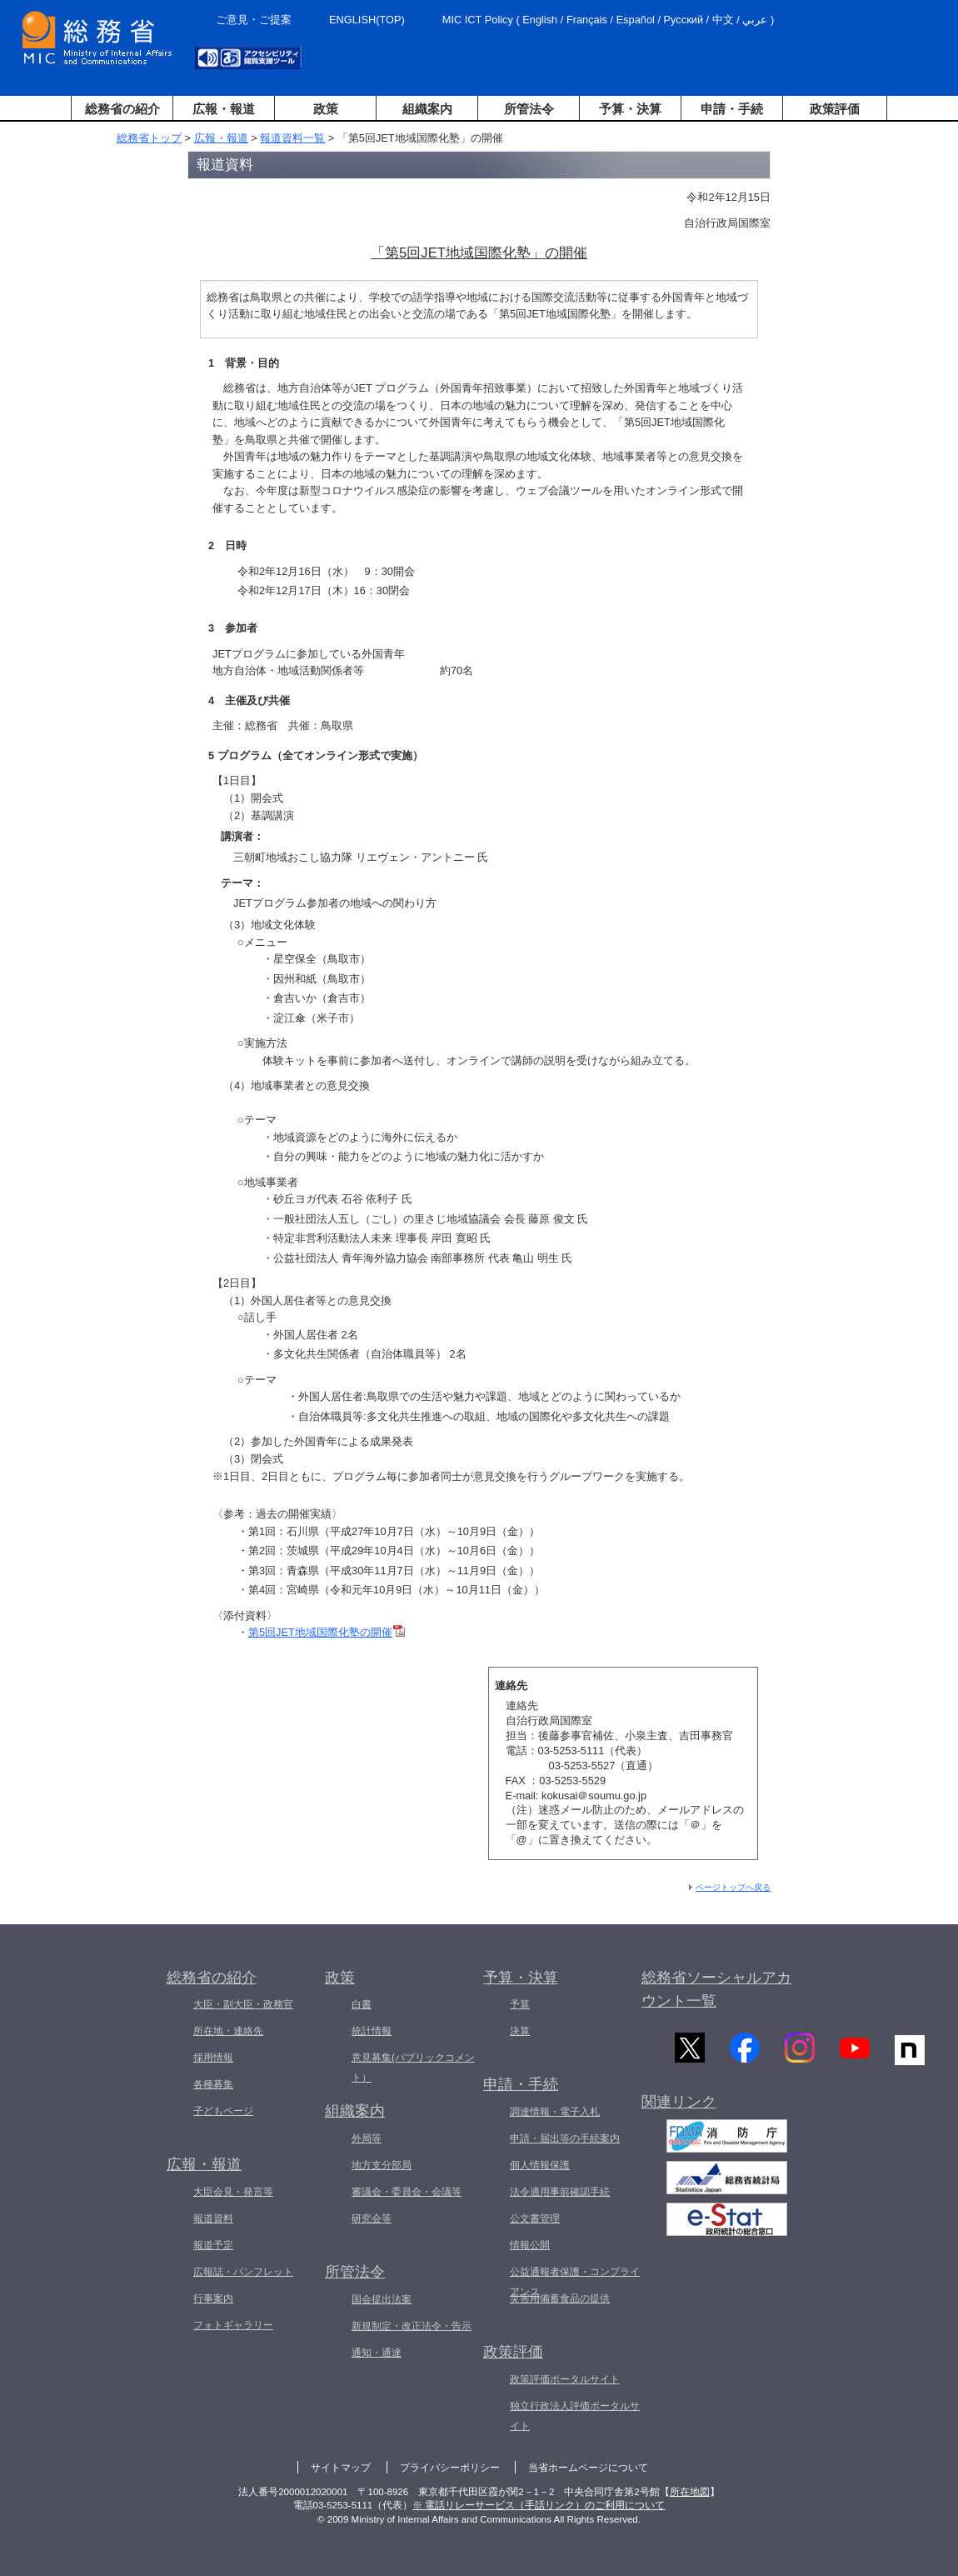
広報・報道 (223, 109)
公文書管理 (535, 2218)
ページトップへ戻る (733, 1887)
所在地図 (690, 2492)
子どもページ (223, 2111)
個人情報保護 (540, 2165)
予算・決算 (630, 109)
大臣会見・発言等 (233, 2192)
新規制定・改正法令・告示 (412, 2326)
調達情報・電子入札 (555, 2112)
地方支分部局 (382, 2165)
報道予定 (213, 2245)
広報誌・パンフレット (243, 2272)
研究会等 (372, 2218)
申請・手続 (732, 109)
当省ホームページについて (588, 2468)
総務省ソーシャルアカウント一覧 (716, 1989)
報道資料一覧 (292, 138)
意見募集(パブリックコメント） (413, 2067)
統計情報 (372, 2031)
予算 (520, 2004)
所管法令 (529, 109)
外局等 (367, 2138)
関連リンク (678, 2106)
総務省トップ (149, 138)
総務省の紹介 (122, 109)
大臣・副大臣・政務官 (243, 2004)
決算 (520, 2031)
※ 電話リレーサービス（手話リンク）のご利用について (538, 2505)
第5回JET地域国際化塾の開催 (326, 1632)
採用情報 (213, 2057)
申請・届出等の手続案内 (565, 2138)
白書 (362, 2004)
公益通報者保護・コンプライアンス (575, 2282)
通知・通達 (377, 2352)
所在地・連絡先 (228, 2031)
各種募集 (213, 2084)
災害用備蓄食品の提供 (560, 2298)
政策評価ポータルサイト (565, 2379)
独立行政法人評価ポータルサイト (575, 2416)
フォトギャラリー (233, 2325)
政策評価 (835, 109)
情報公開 (530, 2245)
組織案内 (427, 109)
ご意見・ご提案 (254, 19)
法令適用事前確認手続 (560, 2192)
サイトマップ (341, 2468)
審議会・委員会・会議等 (407, 2192)
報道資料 (213, 2218)
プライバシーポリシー (450, 2468)
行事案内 (213, 2298)
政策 (325, 109)
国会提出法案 (382, 2299)
